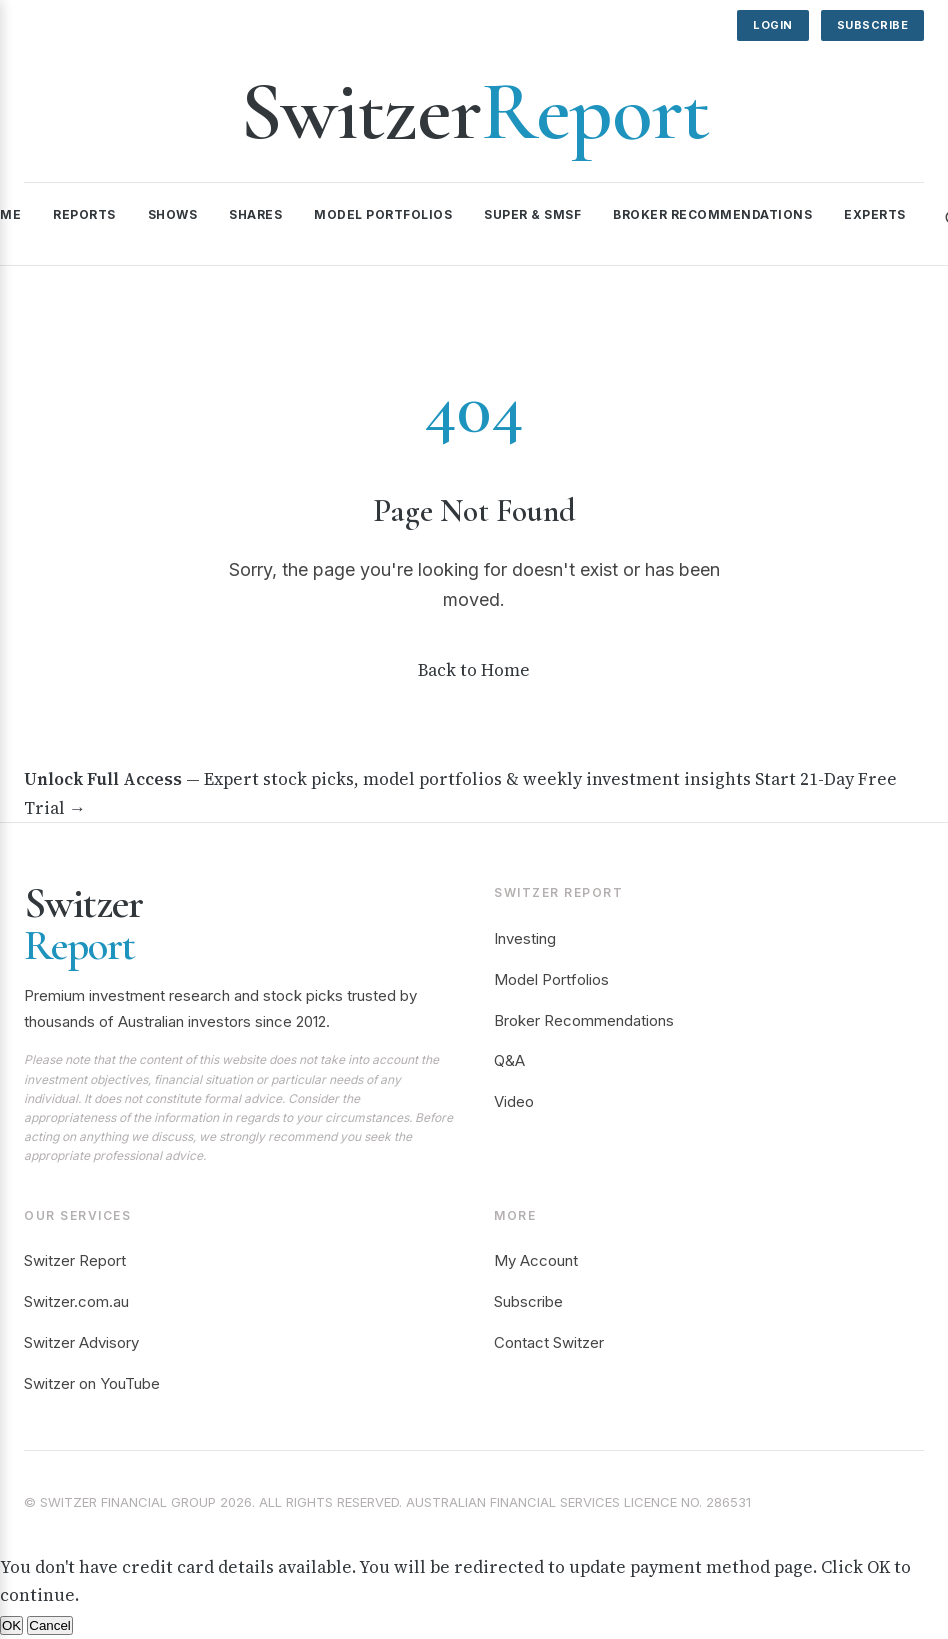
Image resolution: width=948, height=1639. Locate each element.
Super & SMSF (532, 214)
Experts (875, 214)
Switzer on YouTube (92, 1383)
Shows (173, 214)
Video (514, 1101)
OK (11, 1625)
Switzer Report (75, 1260)
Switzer (474, 111)
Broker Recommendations (712, 214)
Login (773, 25)
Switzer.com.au (76, 1301)
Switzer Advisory (81, 1342)
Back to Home (474, 670)
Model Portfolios (383, 214)
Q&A (509, 1060)
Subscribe (873, 25)
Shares (255, 214)
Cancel (50, 1625)
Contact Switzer (549, 1342)
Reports (84, 214)
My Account (536, 1260)
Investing (525, 938)
